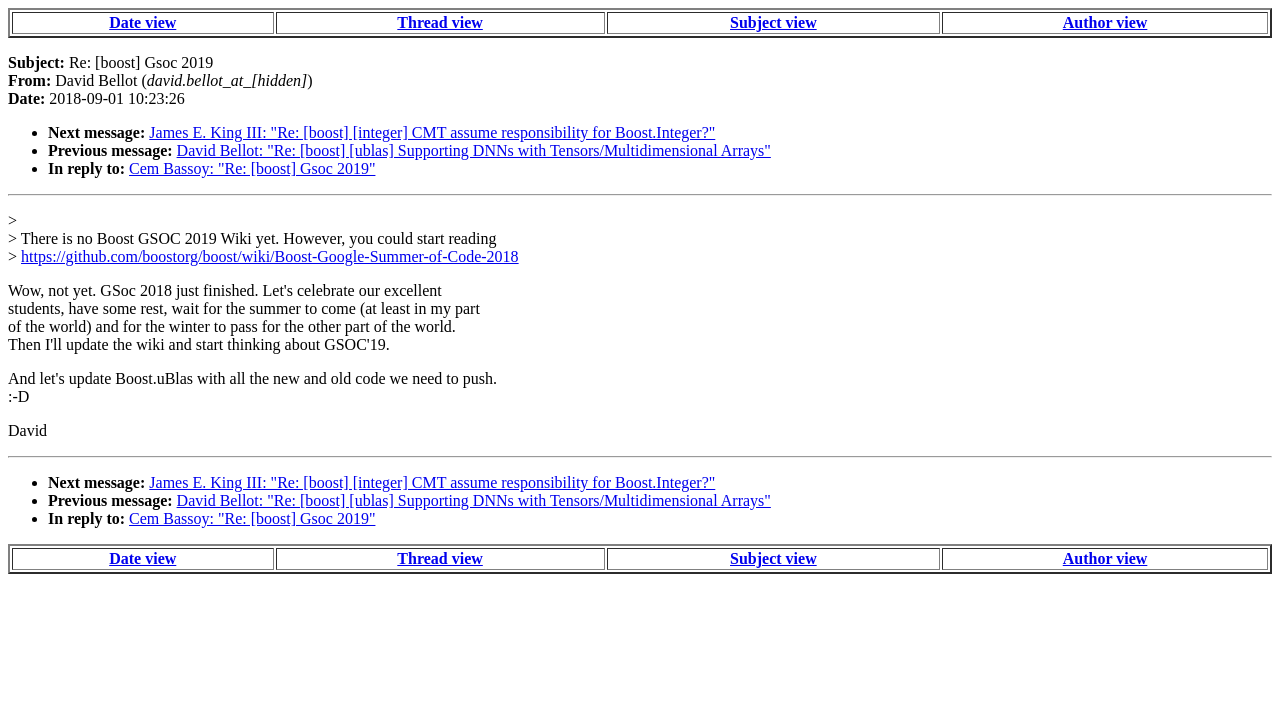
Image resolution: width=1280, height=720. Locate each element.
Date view (142, 22)
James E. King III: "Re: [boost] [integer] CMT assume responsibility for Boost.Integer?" (432, 132)
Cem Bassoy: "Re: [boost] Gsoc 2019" (252, 168)
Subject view (773, 22)
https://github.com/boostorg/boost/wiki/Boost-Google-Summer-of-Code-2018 (270, 256)
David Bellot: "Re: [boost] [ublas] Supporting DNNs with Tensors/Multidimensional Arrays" (474, 150)
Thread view (439, 22)
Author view (1105, 22)
